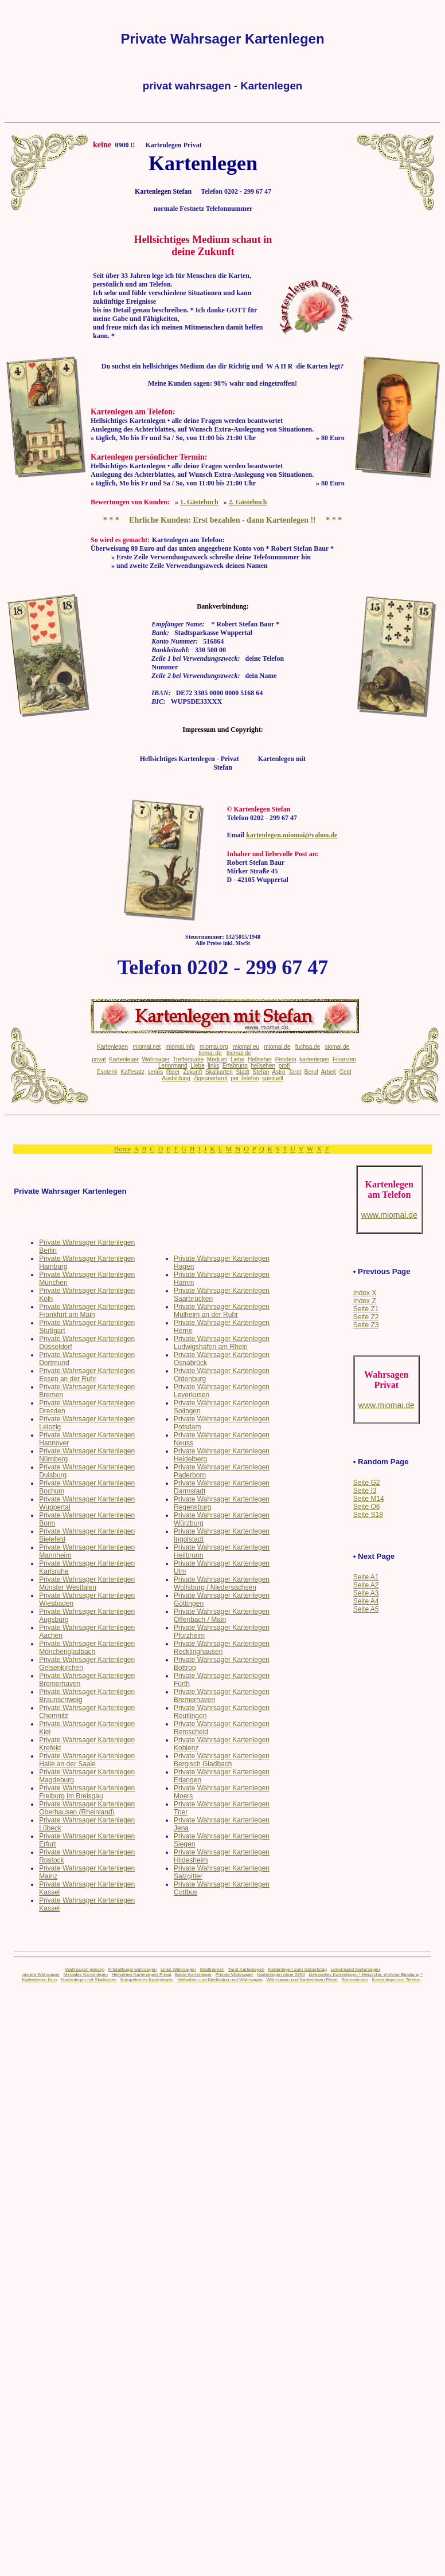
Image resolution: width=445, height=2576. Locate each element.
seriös (155, 1072)
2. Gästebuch (248, 502)
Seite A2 (366, 1585)
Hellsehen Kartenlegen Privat (141, 1974)
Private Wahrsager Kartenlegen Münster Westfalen (87, 1583)
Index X (365, 1293)
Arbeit (328, 1072)
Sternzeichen (354, 1979)
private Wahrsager (41, 1974)
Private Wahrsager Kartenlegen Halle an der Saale (87, 1760)
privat (99, 1059)
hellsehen (263, 1065)
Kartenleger (124, 1059)
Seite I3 (365, 1491)
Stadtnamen (212, 1969)
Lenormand (173, 1065)
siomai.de (337, 1047)
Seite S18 (368, 1515)
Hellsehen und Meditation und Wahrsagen (220, 1979)
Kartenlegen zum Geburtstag (297, 1969)
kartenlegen (314, 1059)
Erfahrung (235, 1065)
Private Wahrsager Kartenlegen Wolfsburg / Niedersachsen (222, 1583)
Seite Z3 (366, 1325)
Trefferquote (188, 1059)
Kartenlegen (112, 1047)
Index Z (364, 1301)
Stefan (260, 1072)
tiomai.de (210, 1053)
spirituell (272, 1078)
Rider (173, 1072)
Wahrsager (156, 1059)
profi (284, 1065)
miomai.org (214, 1047)
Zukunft (192, 1072)
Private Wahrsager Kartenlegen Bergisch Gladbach (222, 1760)
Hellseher (260, 1059)
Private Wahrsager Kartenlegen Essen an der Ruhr (87, 1375)
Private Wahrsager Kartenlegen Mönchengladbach (87, 1648)
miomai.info (180, 1047)
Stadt (242, 1072)
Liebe (237, 1059)
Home (122, 1149)
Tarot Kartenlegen (246, 1969)
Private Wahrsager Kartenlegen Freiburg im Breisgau (87, 1792)
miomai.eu (246, 1047)
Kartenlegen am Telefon (396, 1979)
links (213, 1065)
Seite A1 (366, 1577)
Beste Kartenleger (193, 1974)
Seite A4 (366, 1601)
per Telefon (245, 1078)
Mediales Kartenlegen (86, 1974)
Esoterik (107, 1072)
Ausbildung (176, 1078)
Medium (217, 1059)
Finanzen (344, 1059)
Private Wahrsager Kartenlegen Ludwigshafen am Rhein (222, 1343)
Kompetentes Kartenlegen (147, 1979)
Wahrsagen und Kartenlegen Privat (302, 1979)
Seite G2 (366, 1483)
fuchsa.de (307, 1047)
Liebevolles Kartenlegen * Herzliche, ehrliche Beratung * (366, 1974)
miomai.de (277, 1047)
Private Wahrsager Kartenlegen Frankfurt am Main (87, 1311)
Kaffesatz (132, 1072)
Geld (345, 1072)
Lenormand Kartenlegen (355, 1969)
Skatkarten (219, 1072)
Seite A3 (366, 1593)
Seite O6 (366, 1507)
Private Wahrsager (234, 1974)
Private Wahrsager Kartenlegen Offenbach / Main (222, 1615)
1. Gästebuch (199, 502)
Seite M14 (368, 1499)
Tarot (294, 1072)
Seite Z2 (366, 1317)
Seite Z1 (366, 1309)
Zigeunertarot (210, 1078)
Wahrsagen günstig (85, 1969)
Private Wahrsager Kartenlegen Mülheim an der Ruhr (222, 1311)
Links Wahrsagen (178, 1969)
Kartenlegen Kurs (39, 1979)
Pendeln (285, 1059)
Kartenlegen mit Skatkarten (89, 1979)
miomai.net (146, 1047)
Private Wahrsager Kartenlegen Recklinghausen (222, 1648)
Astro (278, 1072)
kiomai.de (239, 1053)
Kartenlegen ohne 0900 (281, 1974)
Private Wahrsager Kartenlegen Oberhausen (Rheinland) (87, 1808)
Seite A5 (366, 1609)
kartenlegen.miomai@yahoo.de (291, 835)
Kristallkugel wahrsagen (132, 1969)
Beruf (311, 1072)
